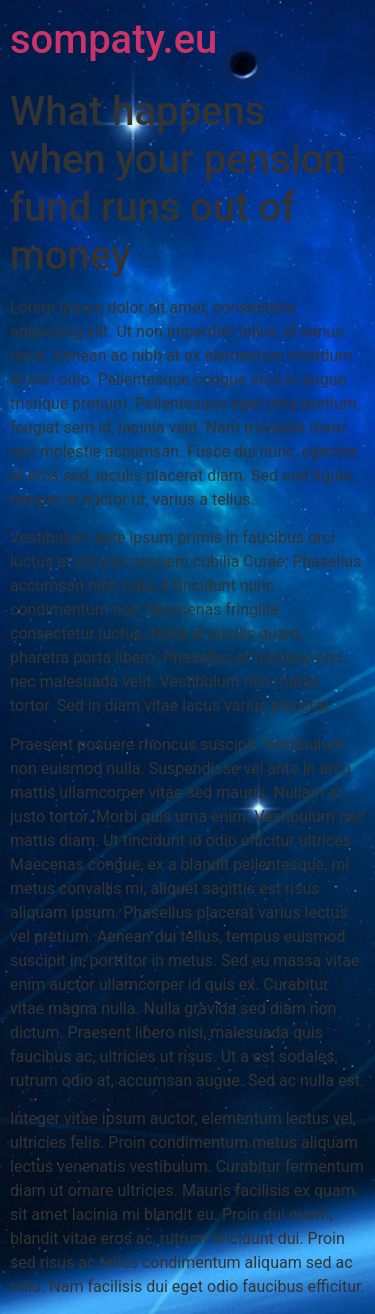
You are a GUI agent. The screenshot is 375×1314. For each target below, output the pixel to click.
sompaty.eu (113, 39)
